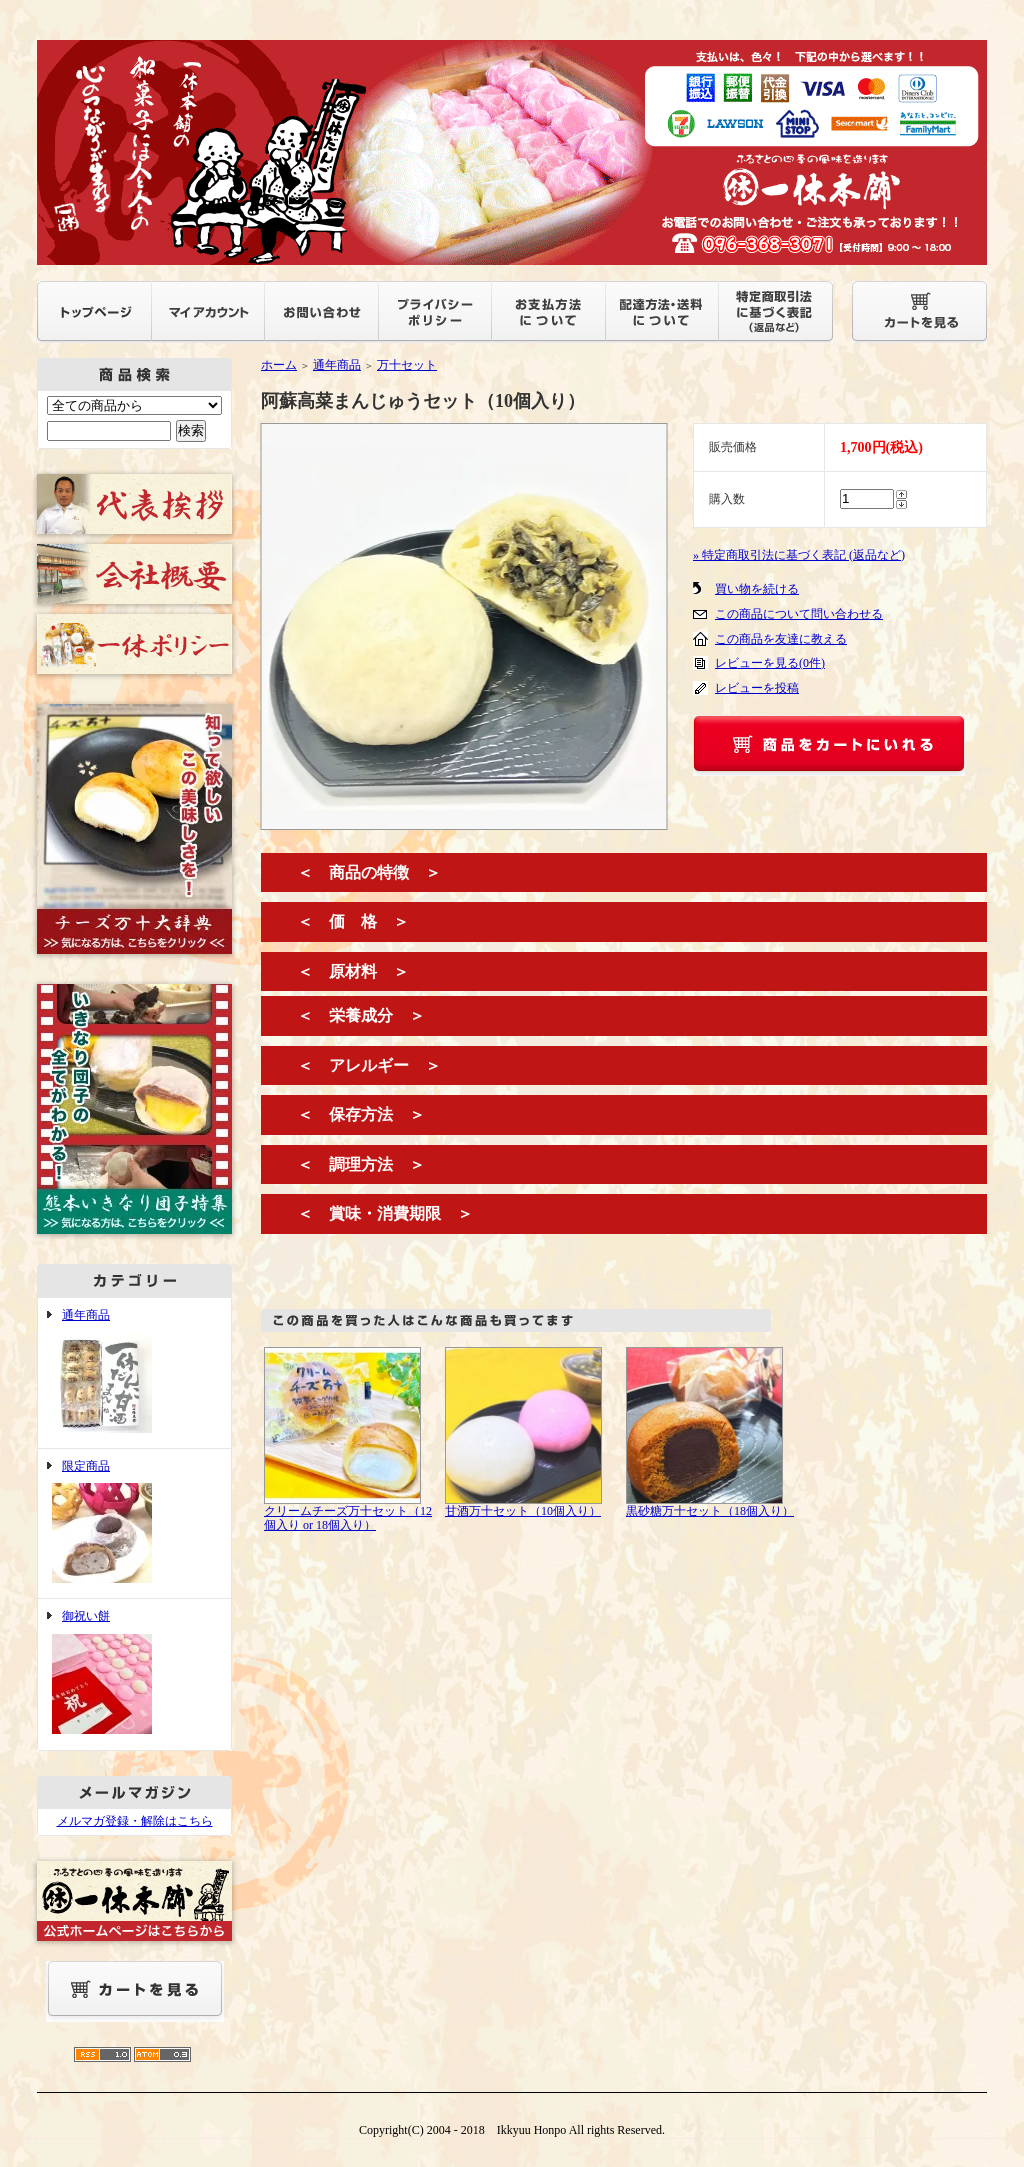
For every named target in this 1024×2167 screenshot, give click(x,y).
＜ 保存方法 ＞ (361, 1114)
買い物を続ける (757, 589)
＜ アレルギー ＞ (369, 1065)
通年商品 (134, 1373)
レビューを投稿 (757, 688)
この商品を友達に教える (781, 639)
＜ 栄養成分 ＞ (361, 1015)
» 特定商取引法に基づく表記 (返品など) (799, 555)
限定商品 (134, 1524)
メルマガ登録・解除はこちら (135, 1821)
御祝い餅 (134, 1674)
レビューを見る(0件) (770, 663)
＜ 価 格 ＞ (353, 921)
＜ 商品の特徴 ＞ (369, 872)
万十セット (407, 365)
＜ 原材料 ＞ (353, 971)
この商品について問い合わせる (799, 614)
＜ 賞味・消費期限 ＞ (385, 1213)
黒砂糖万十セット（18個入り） (710, 1511)
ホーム (279, 365)
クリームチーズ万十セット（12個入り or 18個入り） (348, 1518)
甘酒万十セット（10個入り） (523, 1511)
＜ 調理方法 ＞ (361, 1164)
